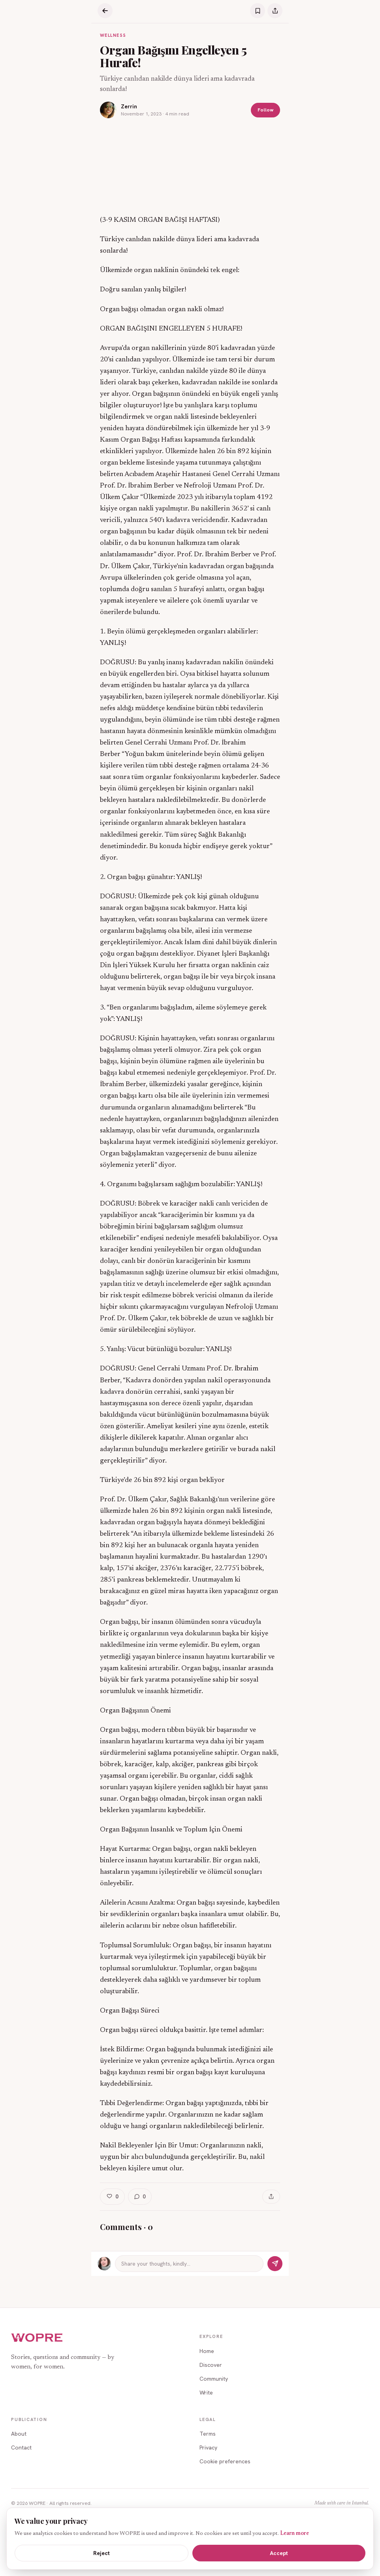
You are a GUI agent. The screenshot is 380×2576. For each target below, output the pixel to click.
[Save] (257, 10)
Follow (265, 109)
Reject (101, 2553)
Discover (210, 2364)
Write (206, 2392)
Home (206, 2351)
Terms (207, 2433)
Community (213, 2378)
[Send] (274, 2263)
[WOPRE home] (37, 2337)
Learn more (294, 2533)
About (18, 2433)
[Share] (274, 10)
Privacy (208, 2447)
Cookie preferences (224, 2461)
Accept (279, 2553)
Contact (21, 2447)
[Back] (105, 10)
